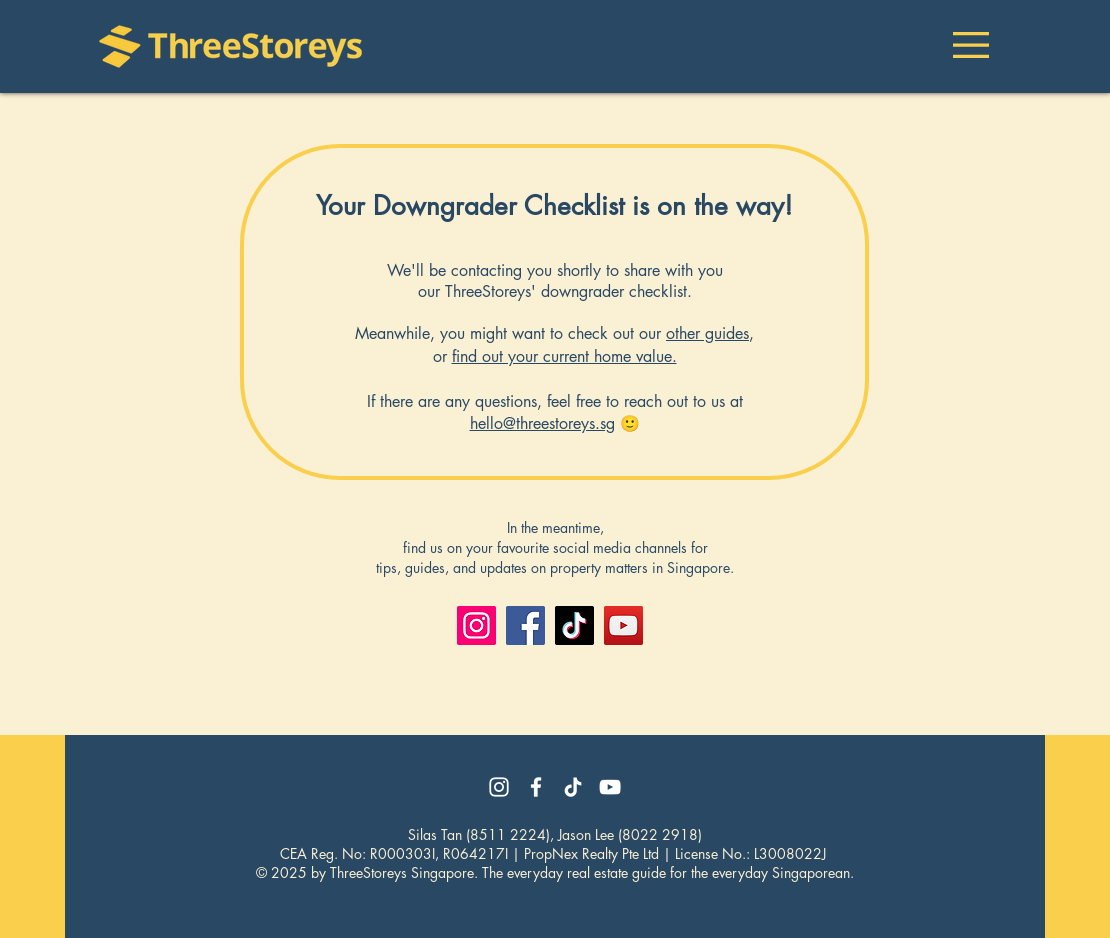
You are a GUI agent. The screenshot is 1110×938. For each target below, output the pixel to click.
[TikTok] (574, 625)
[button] (971, 45)
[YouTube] (623, 625)
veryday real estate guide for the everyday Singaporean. (684, 872)
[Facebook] (525, 625)
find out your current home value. (564, 356)
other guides (707, 333)
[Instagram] (476, 625)
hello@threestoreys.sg (542, 423)
